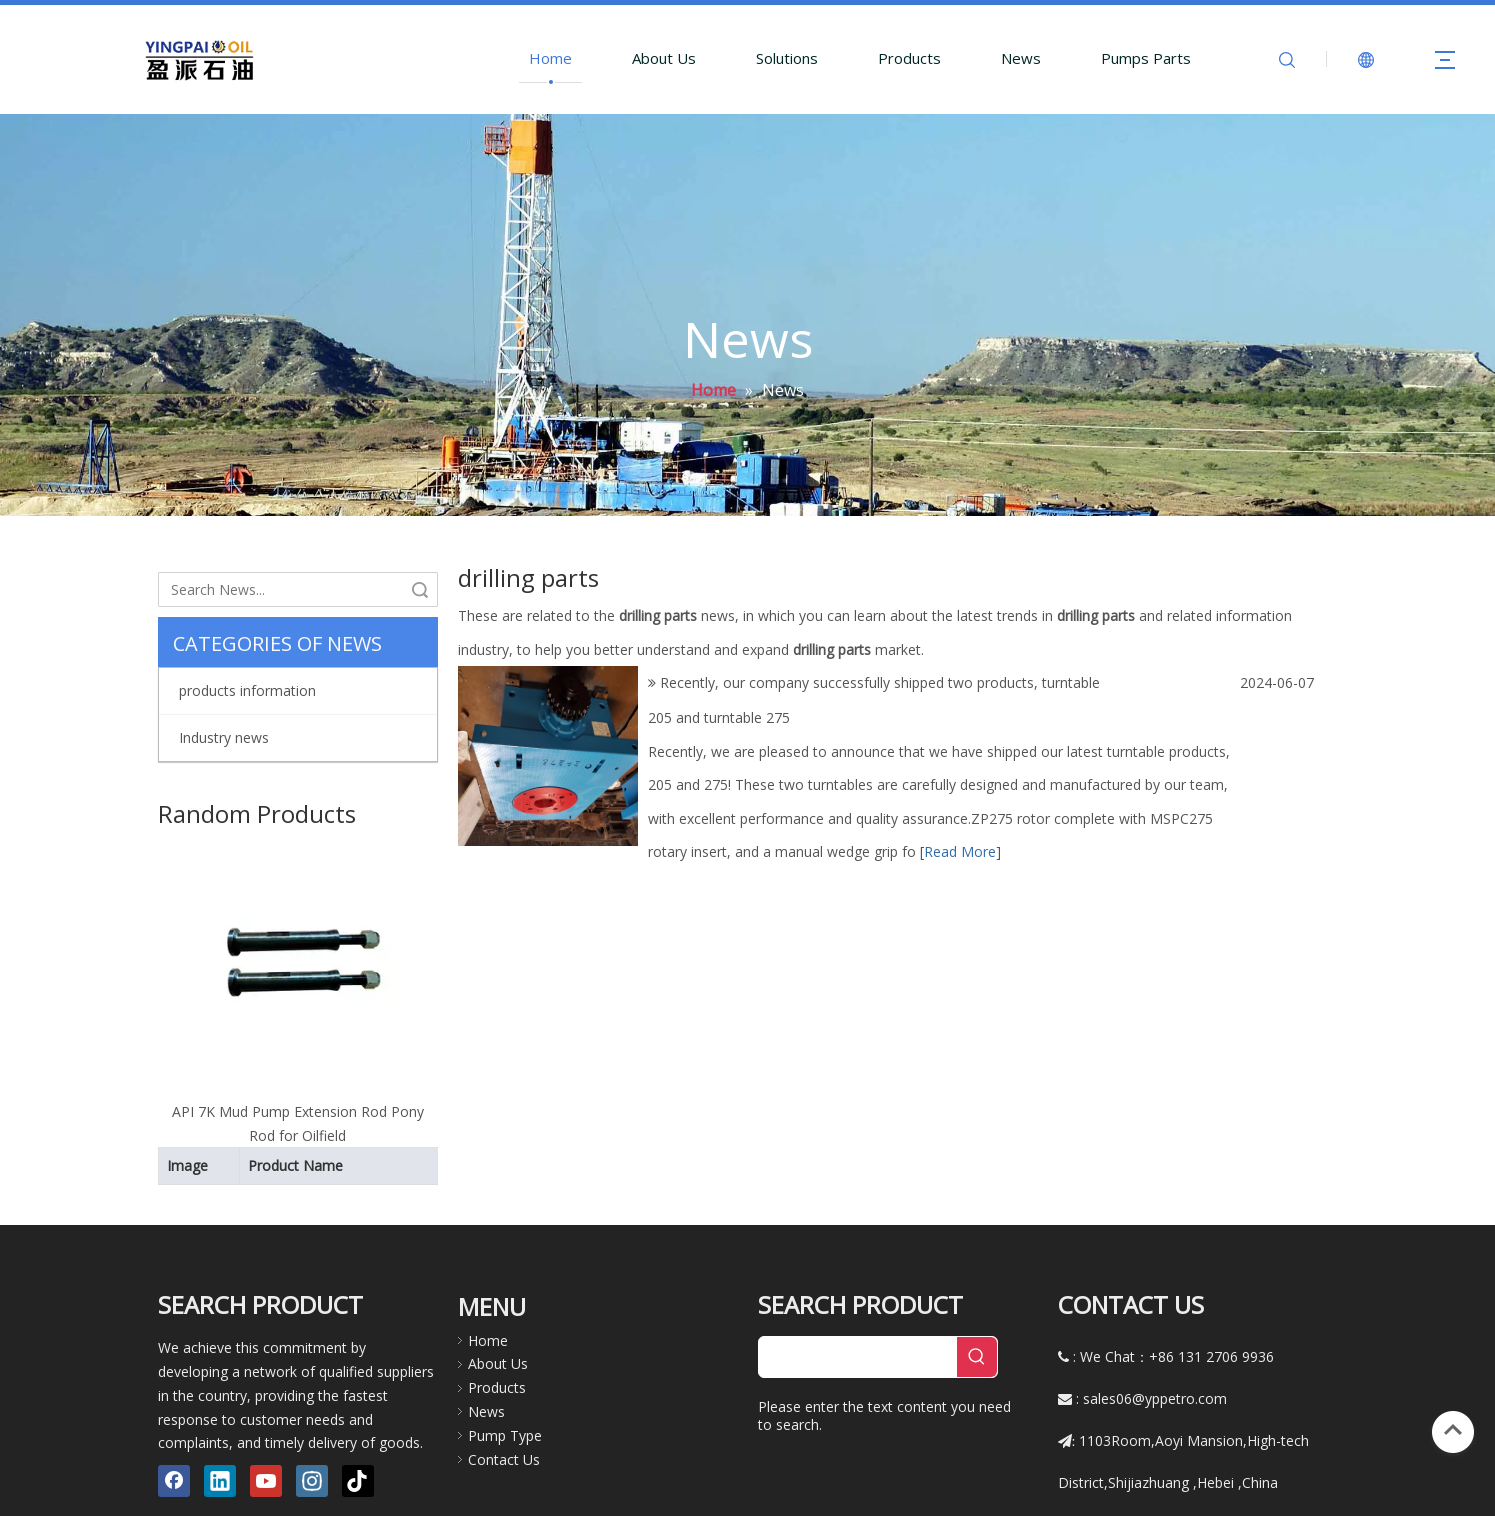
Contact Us (504, 1389)
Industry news (224, 737)
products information (247, 690)
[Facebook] (174, 1412)
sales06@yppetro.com (1155, 1329)
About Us (664, 58)
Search (420, 589)
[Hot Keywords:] (977, 1288)
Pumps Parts (1146, 58)
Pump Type (505, 1365)
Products (909, 58)
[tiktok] (358, 1412)
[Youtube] (266, 1412)
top (1453, 1430)
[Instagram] (312, 1412)
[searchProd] (858, 1288)
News (1021, 58)
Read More (960, 851)
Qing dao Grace (817, 1493)
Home (550, 58)
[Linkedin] (220, 1412)
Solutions (787, 58)
